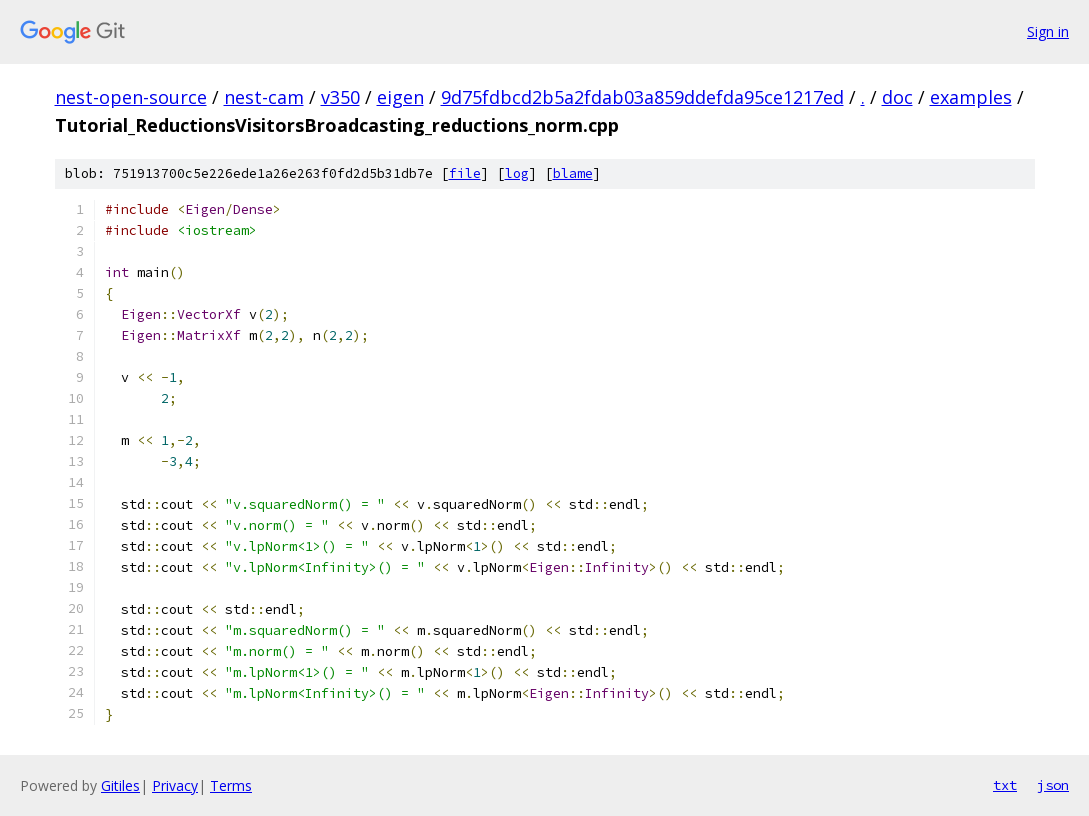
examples (971, 97)
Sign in (1048, 31)
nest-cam (264, 97)
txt (1005, 785)
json (1053, 785)
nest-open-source (131, 97)
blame (573, 173)
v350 (340, 97)
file (465, 173)
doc (897, 97)
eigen (400, 97)
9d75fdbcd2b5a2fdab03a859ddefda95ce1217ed (642, 97)
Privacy (175, 785)
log (517, 173)
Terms (231, 785)
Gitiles (120, 785)
